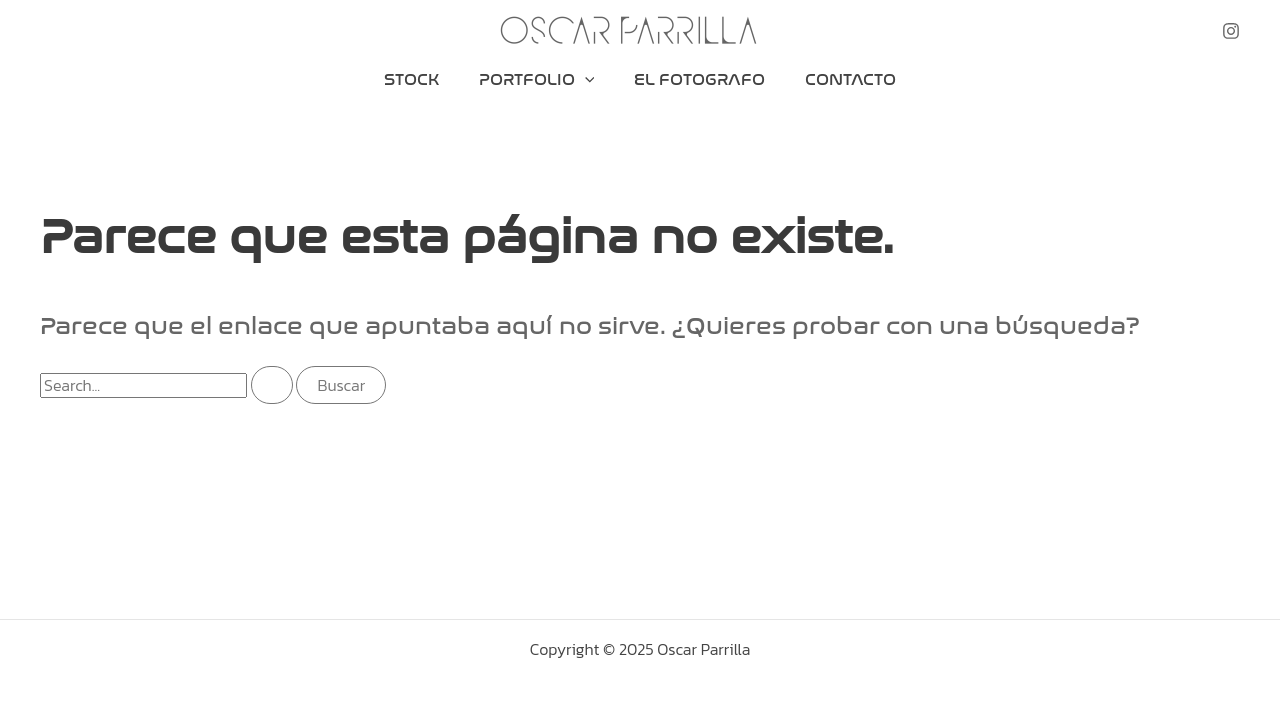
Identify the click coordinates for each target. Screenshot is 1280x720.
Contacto (850, 79)
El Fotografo (699, 79)
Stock (411, 79)
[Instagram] (1231, 31)
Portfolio (537, 80)
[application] (585, 80)
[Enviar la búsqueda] (272, 385)
